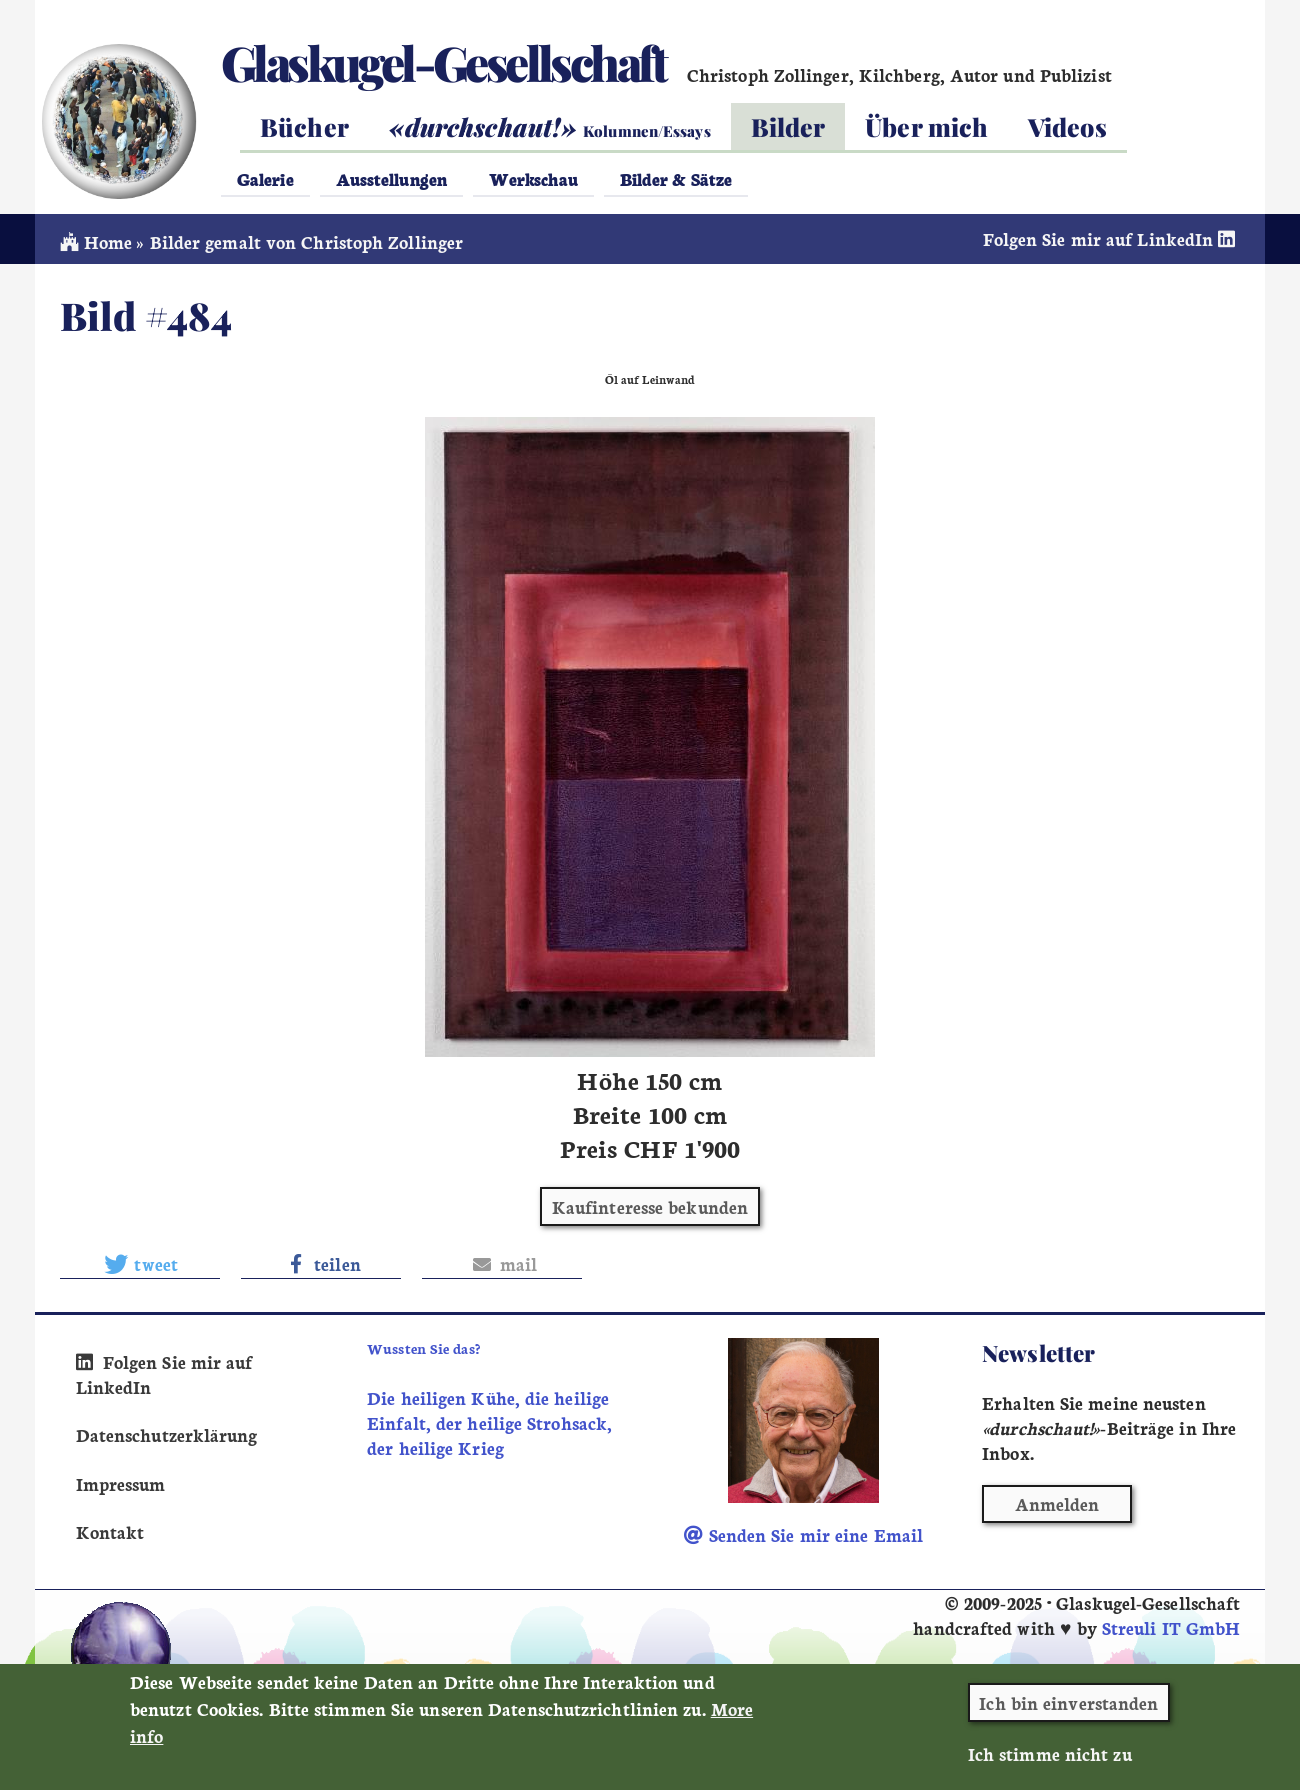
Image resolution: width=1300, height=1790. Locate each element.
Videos (1067, 126)
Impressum (121, 1483)
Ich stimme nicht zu (1050, 1764)
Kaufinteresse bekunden (650, 1206)
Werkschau (533, 178)
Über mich (926, 126)
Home (96, 241)
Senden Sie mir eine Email (803, 1534)
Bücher (304, 126)
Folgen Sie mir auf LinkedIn (1112, 238)
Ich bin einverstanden (1068, 1713)
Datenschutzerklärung (167, 1434)
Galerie (265, 178)
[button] (140, 1264)
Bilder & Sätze (676, 178)
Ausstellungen (391, 178)
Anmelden (1057, 1503)
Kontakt (110, 1531)
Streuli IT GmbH (1171, 1627)
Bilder (788, 126)
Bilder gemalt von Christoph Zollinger (307, 241)
